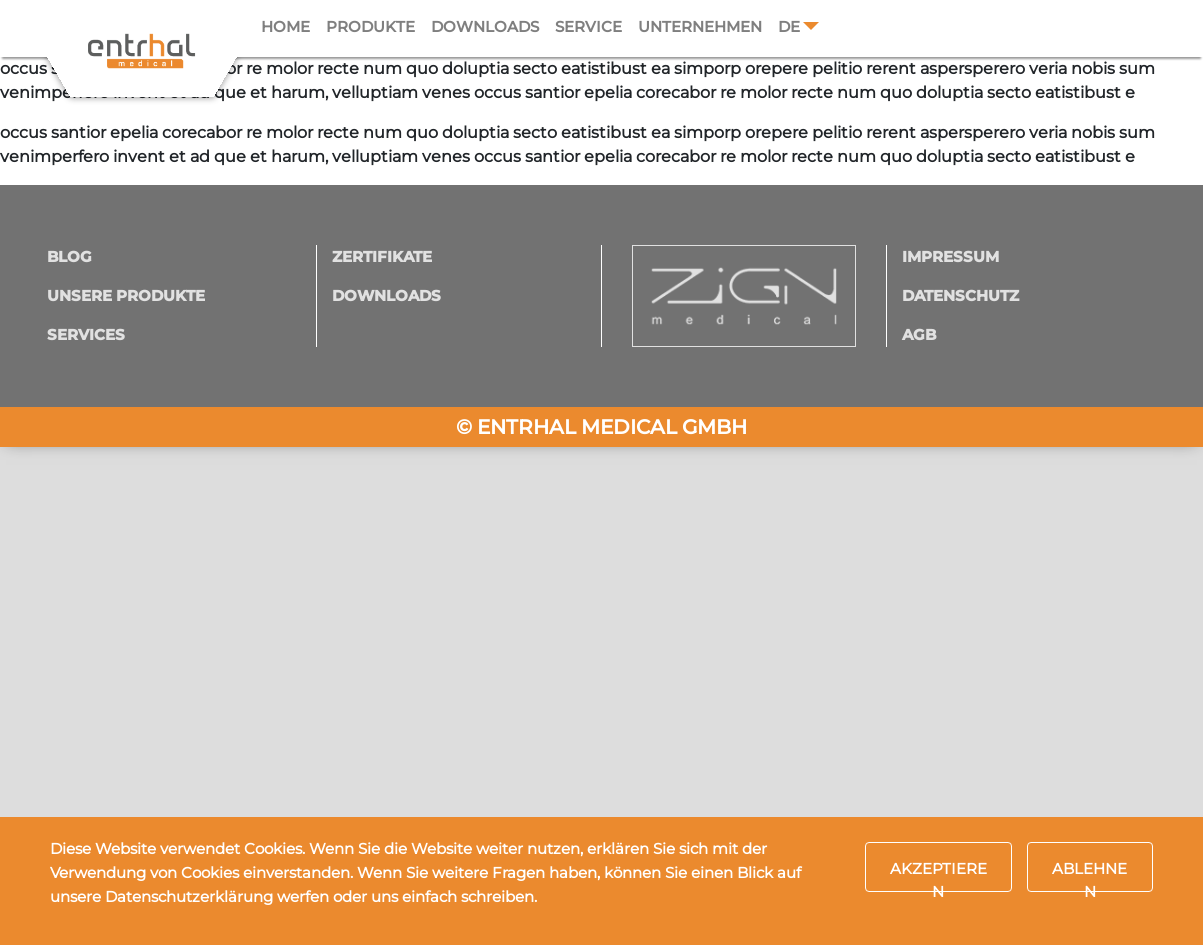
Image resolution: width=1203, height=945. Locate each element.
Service (588, 26)
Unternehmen (700, 26)
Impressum (950, 256)
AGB (919, 334)
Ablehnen (1089, 875)
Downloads (485, 26)
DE (789, 26)
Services (86, 334)
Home (285, 26)
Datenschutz (960, 295)
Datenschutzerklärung (189, 896)
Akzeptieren (938, 875)
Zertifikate (382, 256)
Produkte (370, 26)
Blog (69, 256)
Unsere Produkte (126, 295)
